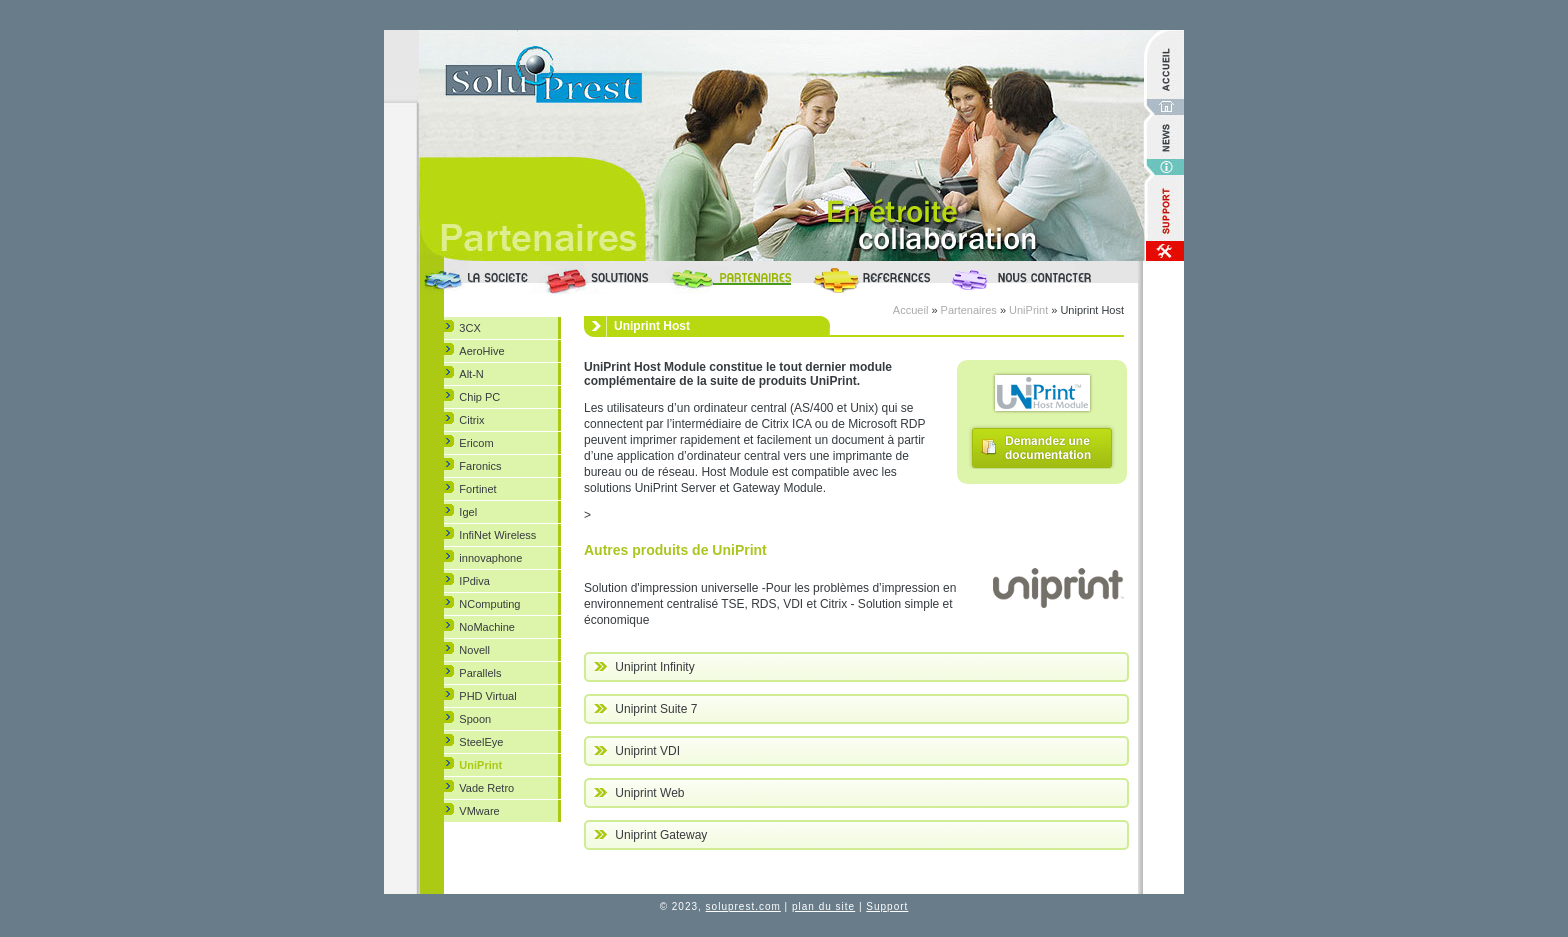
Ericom (476, 443)
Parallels (480, 673)
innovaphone (490, 558)
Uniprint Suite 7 (645, 709)
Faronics (480, 466)
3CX (469, 328)
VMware (479, 811)
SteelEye (481, 742)
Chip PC (479, 397)
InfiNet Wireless (497, 535)
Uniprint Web (639, 793)
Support (887, 906)
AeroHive (481, 351)
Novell (474, 650)
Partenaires (734, 277)
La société (479, 277)
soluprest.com (743, 906)
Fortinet (477, 489)
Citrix (471, 420)
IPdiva (474, 581)
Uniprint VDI (637, 751)
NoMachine (487, 627)
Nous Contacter (1040, 277)
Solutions (601, 277)
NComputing (489, 604)
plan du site (823, 906)
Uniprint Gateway (650, 835)
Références (873, 277)
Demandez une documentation (1042, 446)
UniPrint (480, 765)
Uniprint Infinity (644, 667)
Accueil (910, 310)
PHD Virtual (487, 696)
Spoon (475, 719)
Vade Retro (486, 788)
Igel (468, 512)
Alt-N (471, 374)
